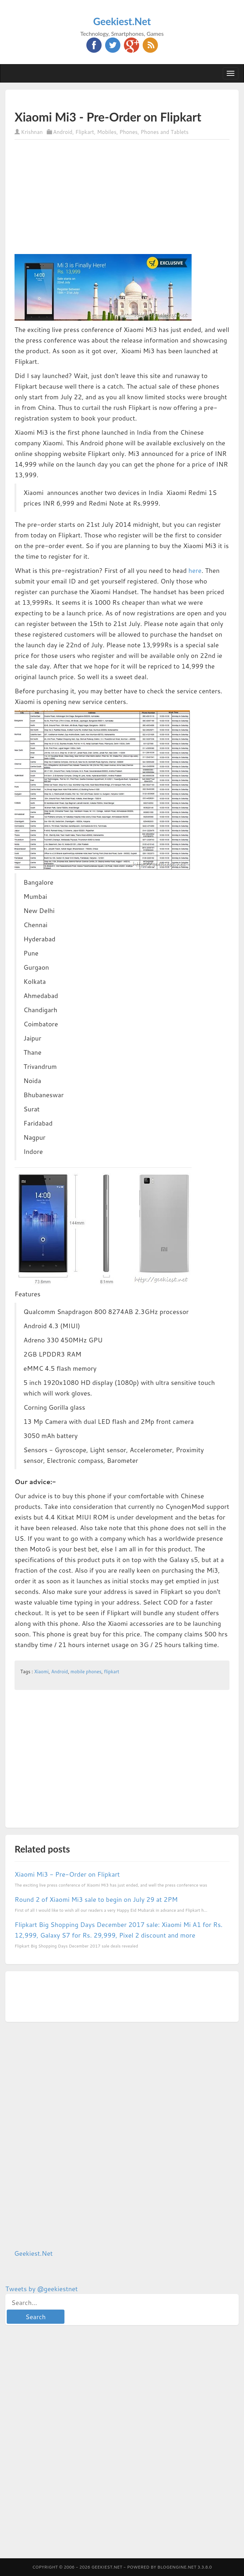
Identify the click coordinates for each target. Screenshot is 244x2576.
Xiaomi (41, 1671)
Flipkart (84, 132)
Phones (128, 132)
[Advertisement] (97, 99)
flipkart (111, 1671)
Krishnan (31, 132)
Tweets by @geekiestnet (41, 2288)
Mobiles (107, 132)
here (195, 570)
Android (63, 132)
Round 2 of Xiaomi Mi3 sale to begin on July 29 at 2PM (96, 1899)
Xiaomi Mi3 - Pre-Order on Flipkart (67, 1874)
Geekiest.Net (122, 21)
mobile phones (85, 1671)
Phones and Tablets (165, 132)
